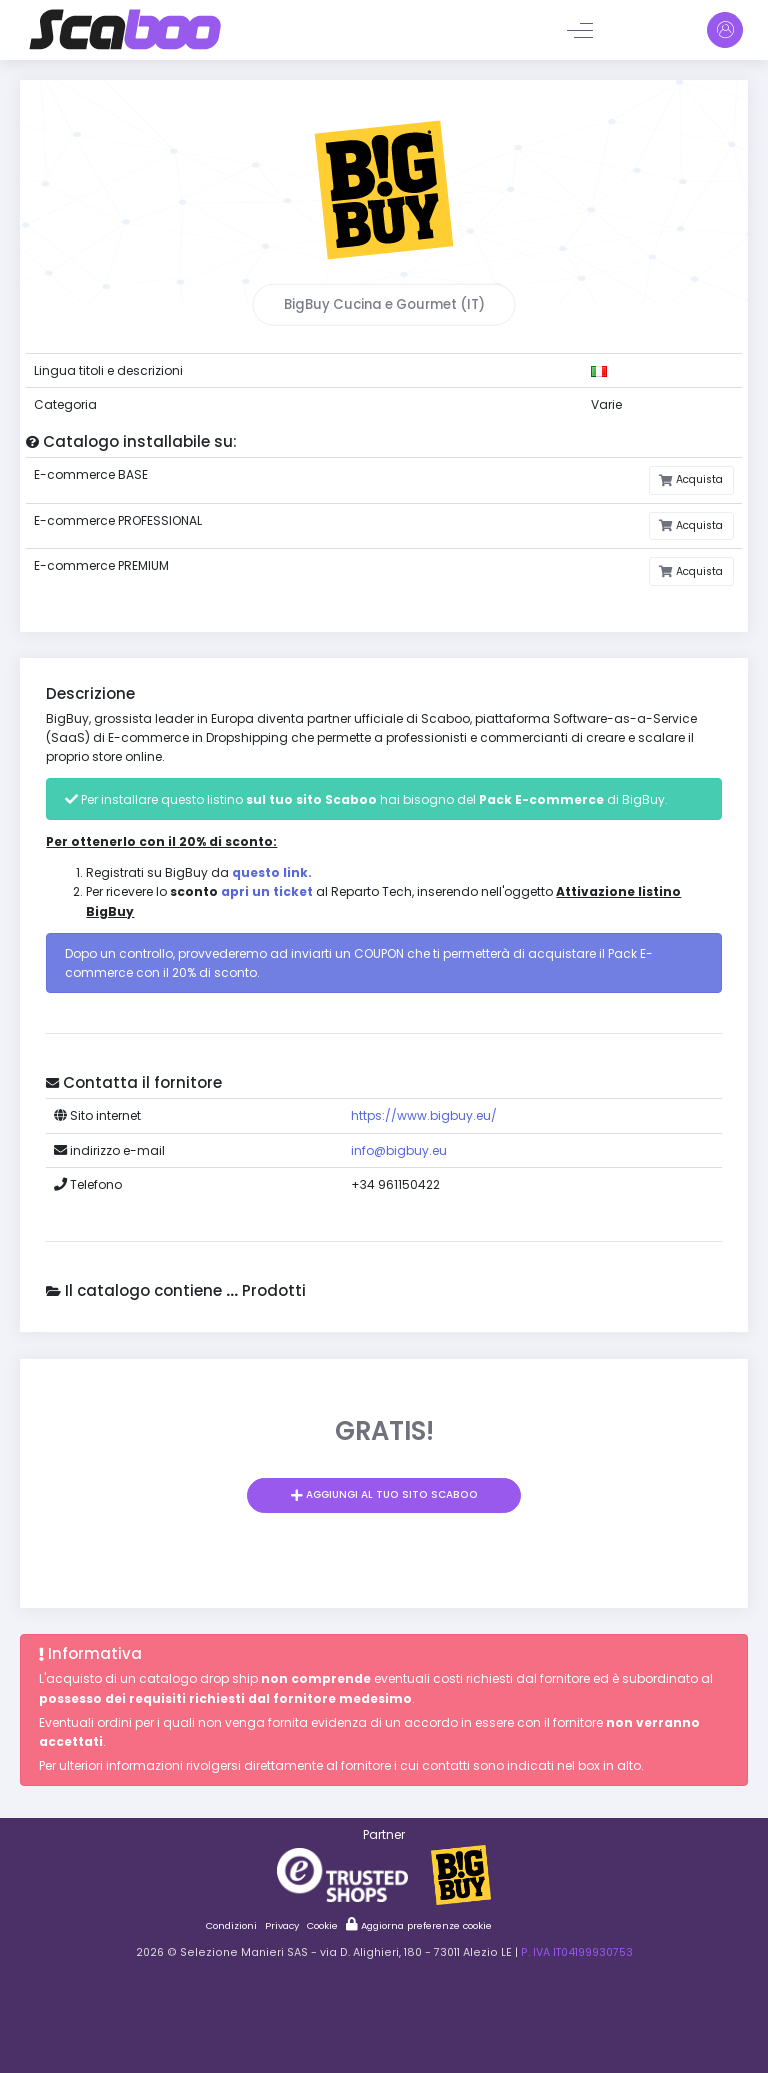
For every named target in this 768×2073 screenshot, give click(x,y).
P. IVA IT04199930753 (577, 1952)
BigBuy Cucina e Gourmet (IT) (384, 304)
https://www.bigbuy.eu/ (424, 1115)
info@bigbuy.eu (399, 1150)
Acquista (698, 479)
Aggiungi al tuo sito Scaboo (390, 1494)
